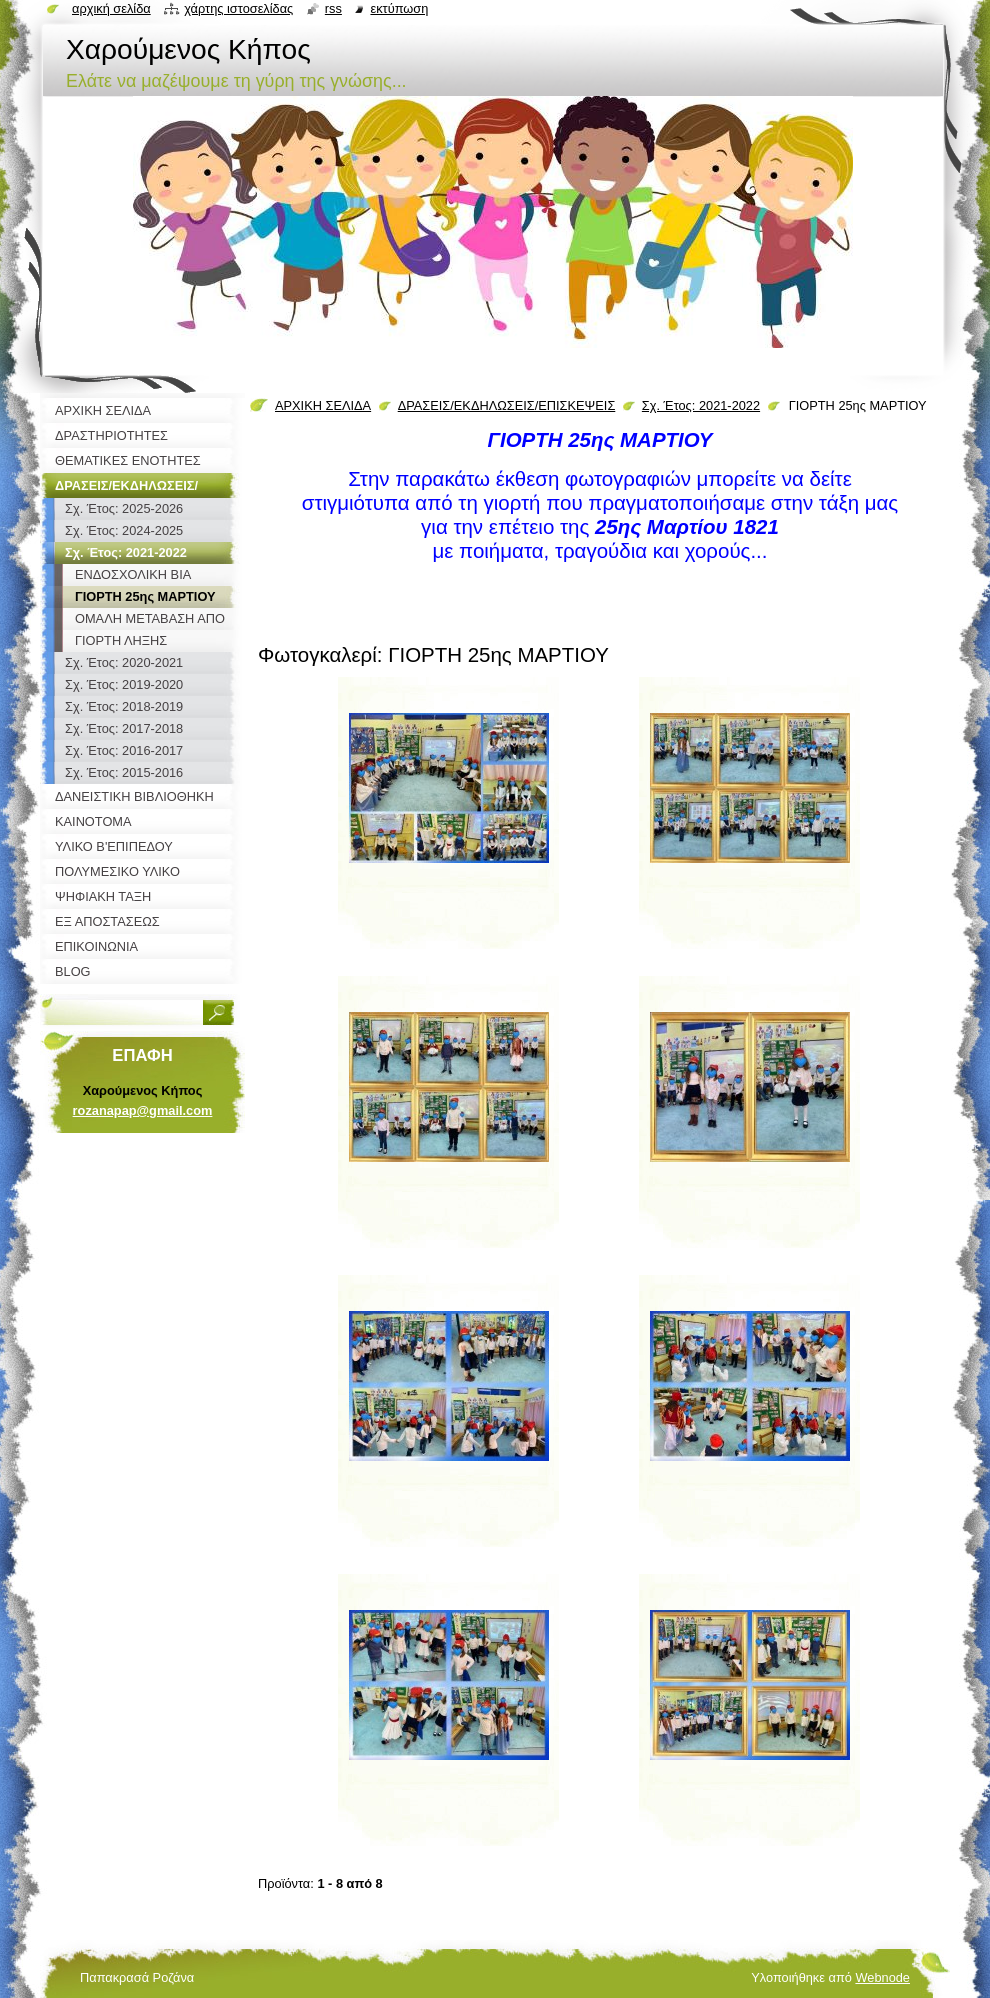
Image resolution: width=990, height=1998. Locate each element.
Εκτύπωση (399, 8)
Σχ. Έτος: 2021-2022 (701, 405)
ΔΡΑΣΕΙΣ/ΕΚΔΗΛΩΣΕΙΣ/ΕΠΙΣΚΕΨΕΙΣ (507, 405)
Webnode (882, 1977)
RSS (333, 8)
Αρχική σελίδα (111, 8)
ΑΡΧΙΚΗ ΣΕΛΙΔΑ (323, 405)
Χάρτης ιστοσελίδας (238, 8)
